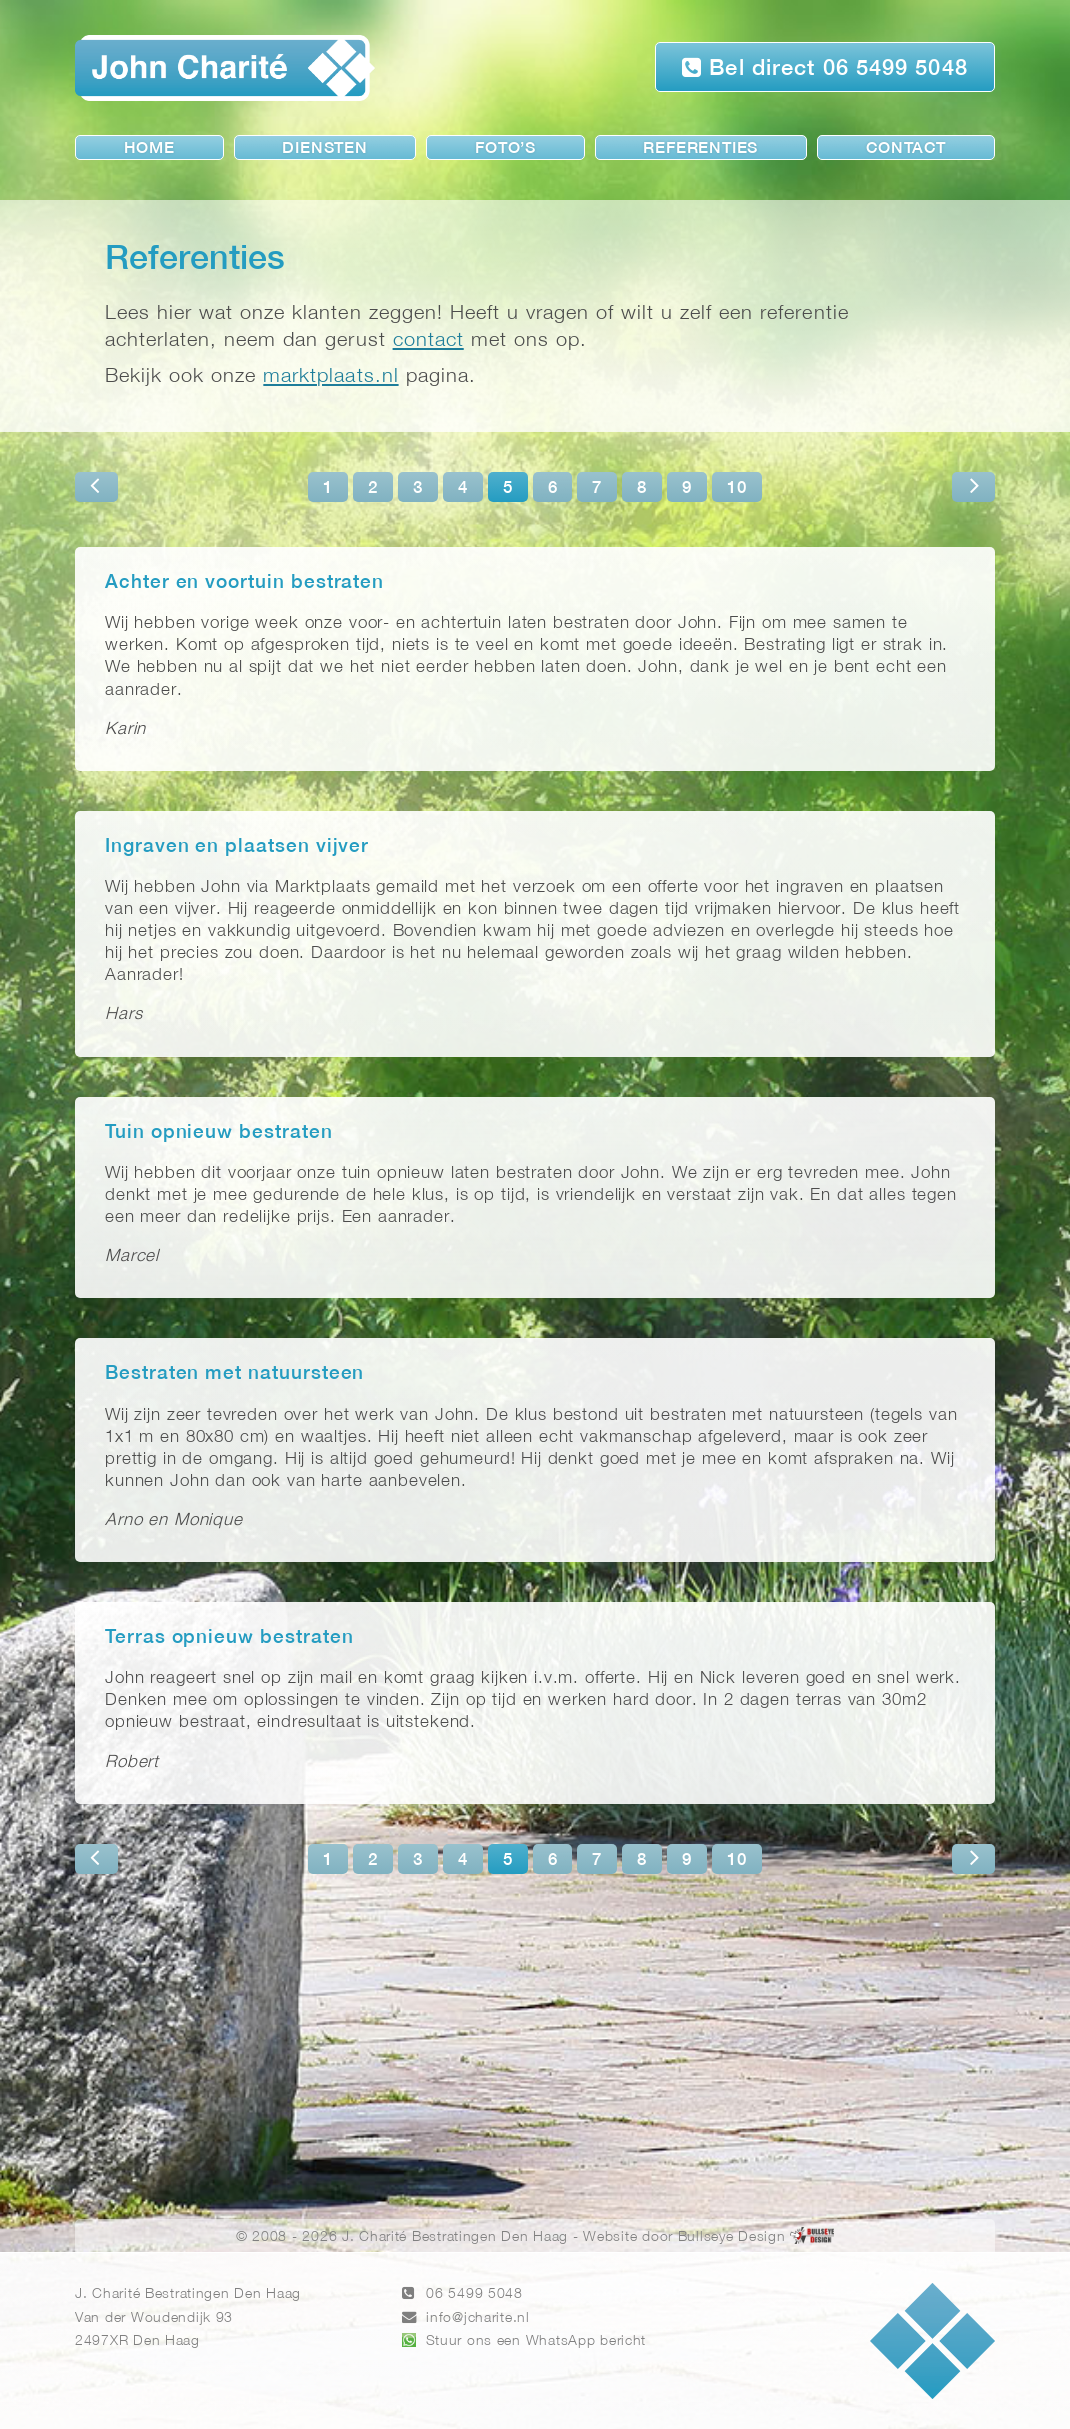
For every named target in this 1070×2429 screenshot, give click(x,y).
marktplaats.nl (330, 376)
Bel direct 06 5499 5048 (825, 67)
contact (428, 340)
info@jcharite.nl (478, 2318)
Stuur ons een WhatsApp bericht (536, 2341)
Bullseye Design (732, 2237)
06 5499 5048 (474, 2294)
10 (737, 488)
